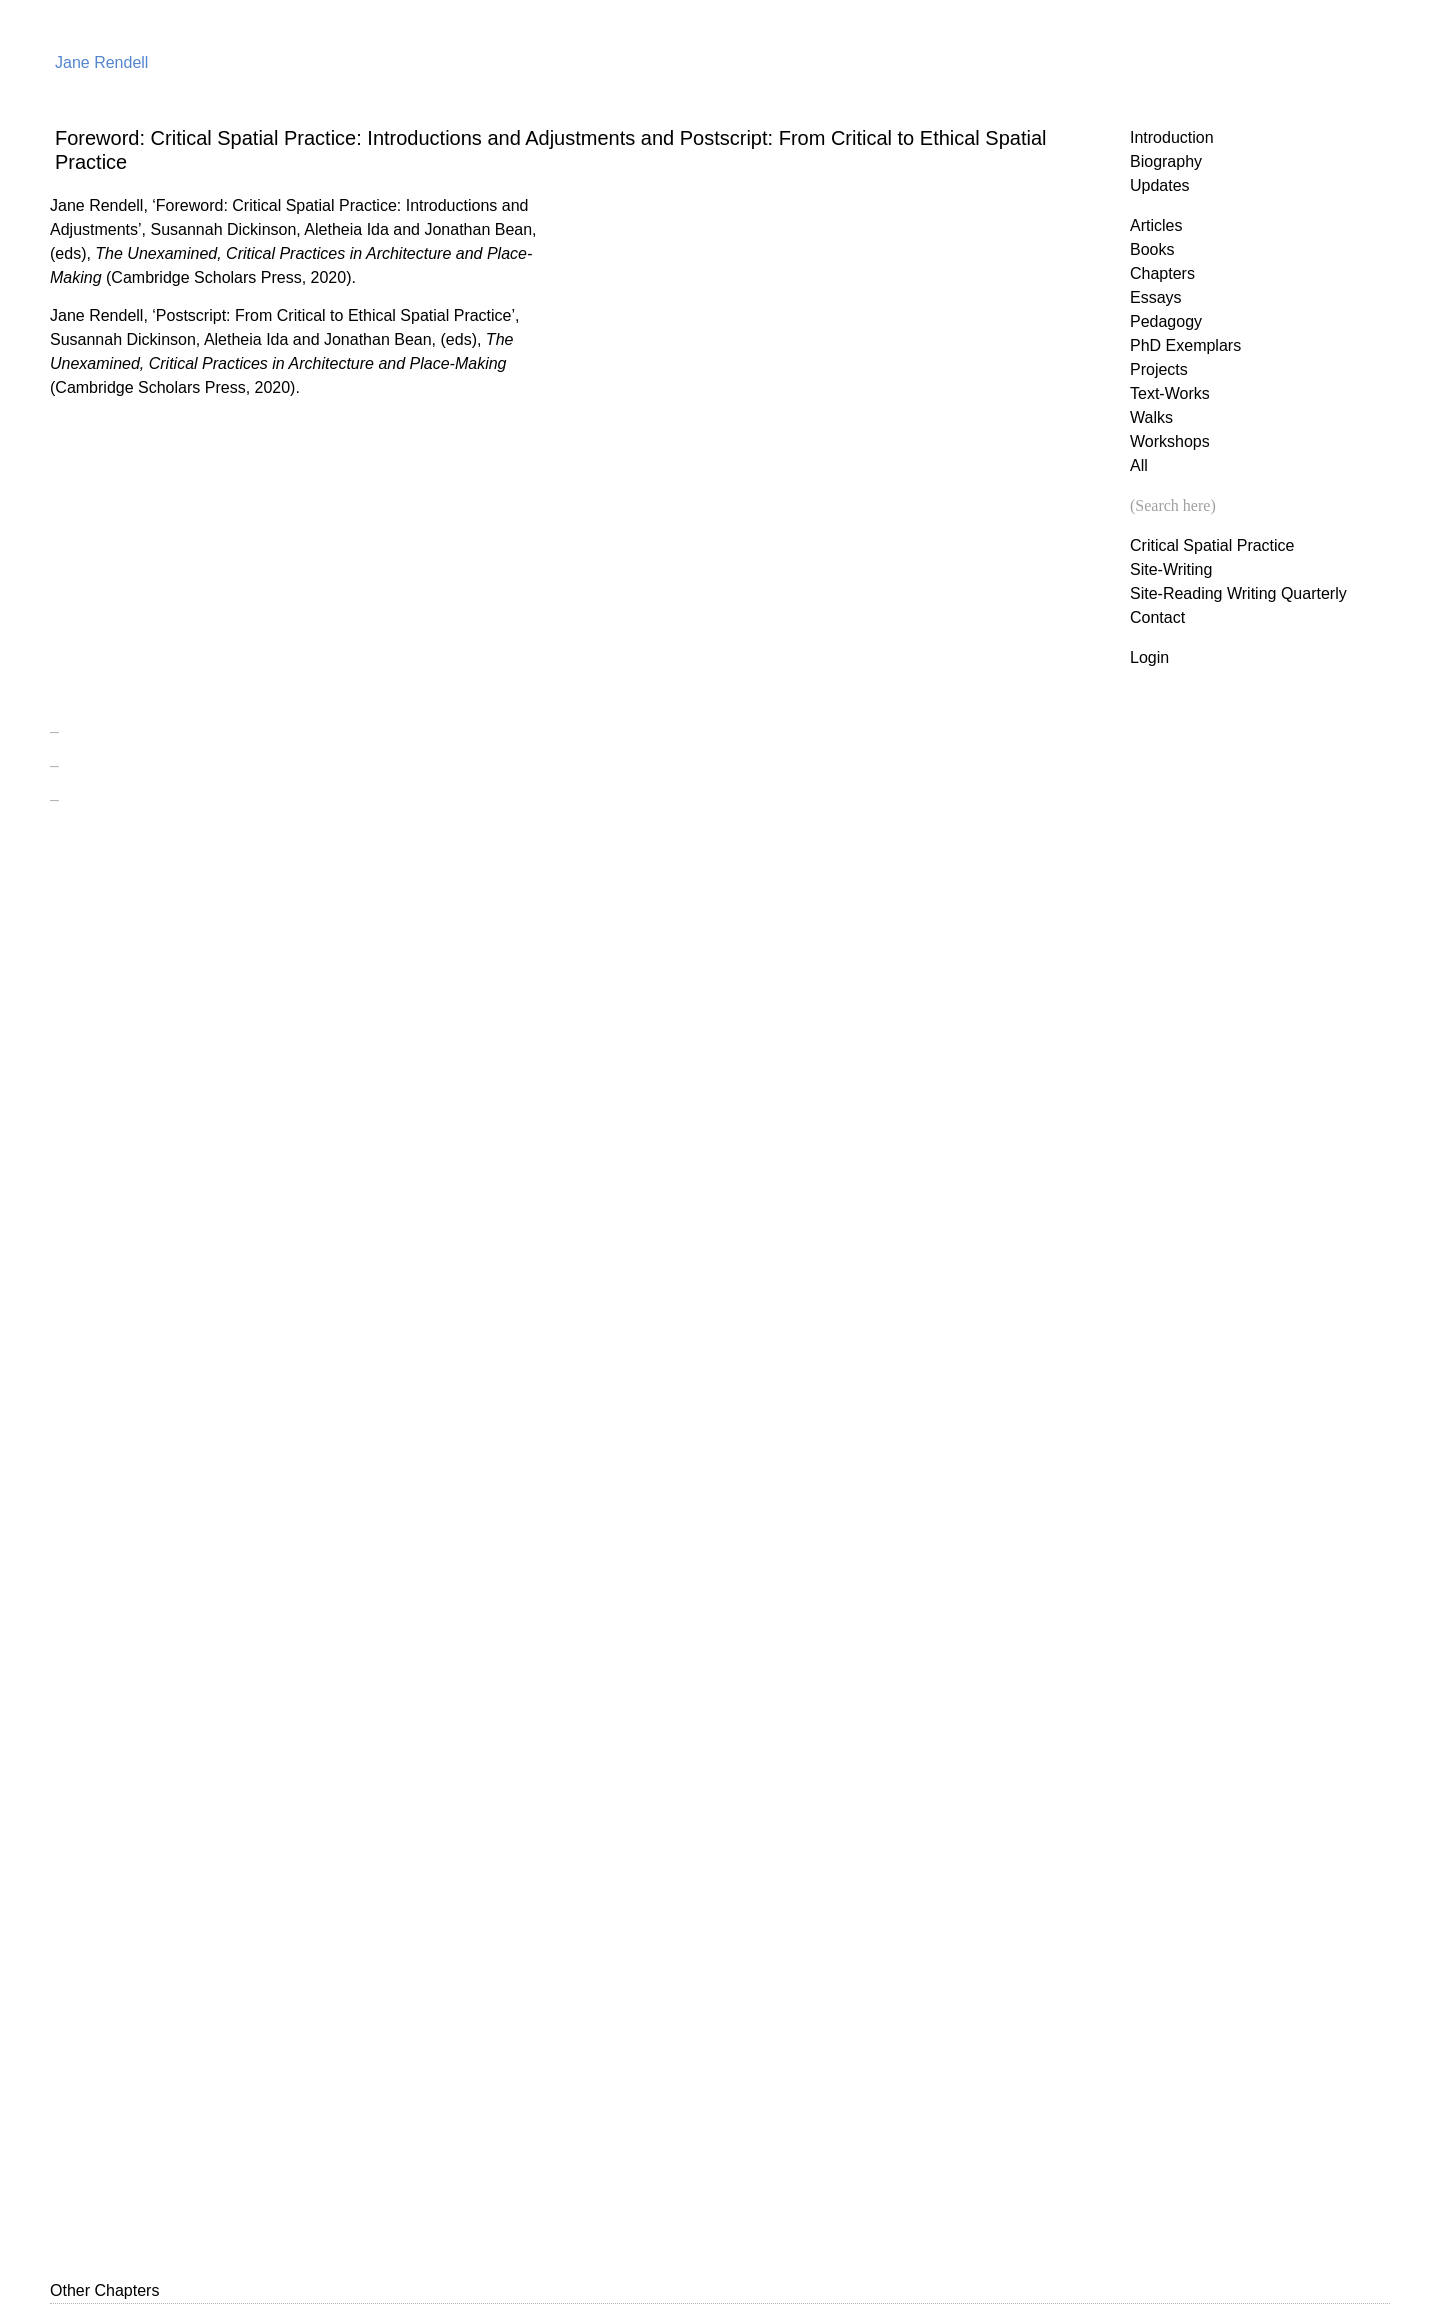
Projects (1159, 369)
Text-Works (1170, 393)
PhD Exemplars (1185, 345)
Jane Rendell (101, 62)
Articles (1156, 225)
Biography (1166, 161)
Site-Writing (1171, 569)
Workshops (1170, 441)
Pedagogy (1166, 321)
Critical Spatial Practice (1212, 545)
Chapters (1162, 273)
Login (1149, 657)
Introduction (1172, 137)
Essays (1156, 297)
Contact (1157, 617)
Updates (1160, 185)
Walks (1151, 417)
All (1139, 465)
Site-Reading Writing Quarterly (1238, 593)
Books (1152, 249)
